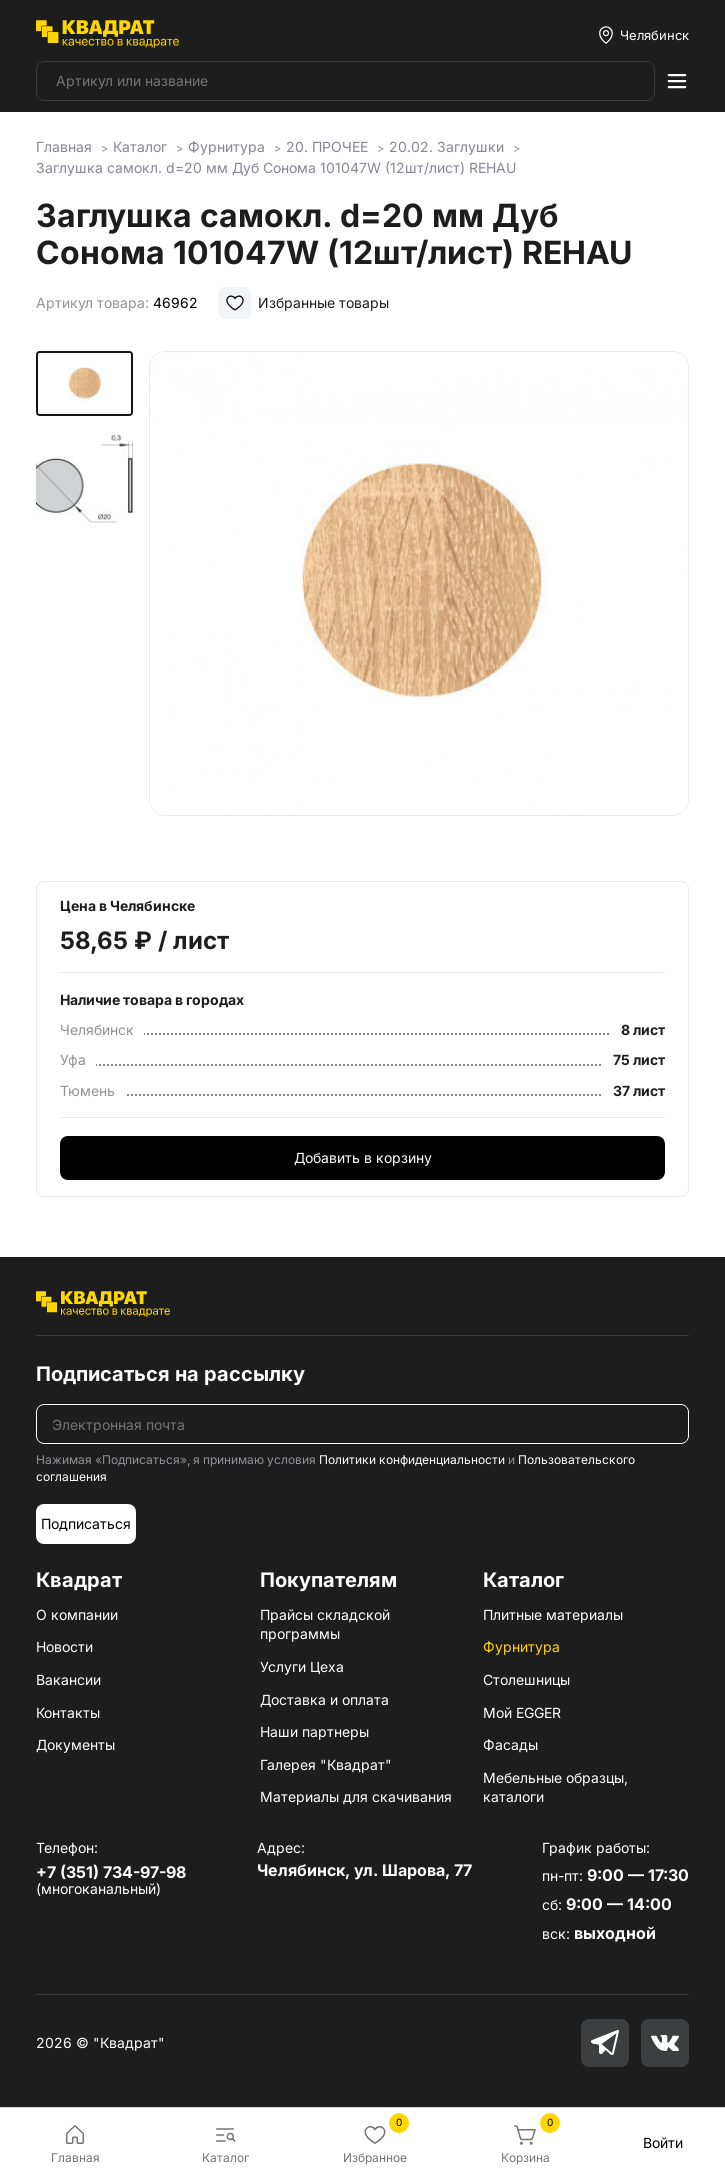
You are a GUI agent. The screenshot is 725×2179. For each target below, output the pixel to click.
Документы (75, 1744)
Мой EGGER (522, 1712)
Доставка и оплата (324, 1699)
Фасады (510, 1744)
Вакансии (68, 1679)
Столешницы (526, 1679)
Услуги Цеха (302, 1666)
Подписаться (86, 1523)
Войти (663, 2142)
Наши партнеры (314, 1731)
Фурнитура (521, 1646)
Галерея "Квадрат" (326, 1764)
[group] (419, 602)
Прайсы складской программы (325, 1624)
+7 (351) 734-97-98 (111, 1872)
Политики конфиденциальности (412, 1459)
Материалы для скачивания (356, 1796)
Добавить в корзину (363, 1157)
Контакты (68, 1712)
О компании (77, 1614)
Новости (64, 1646)
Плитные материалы (553, 1614)
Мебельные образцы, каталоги (555, 1787)
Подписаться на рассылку (170, 1374)
